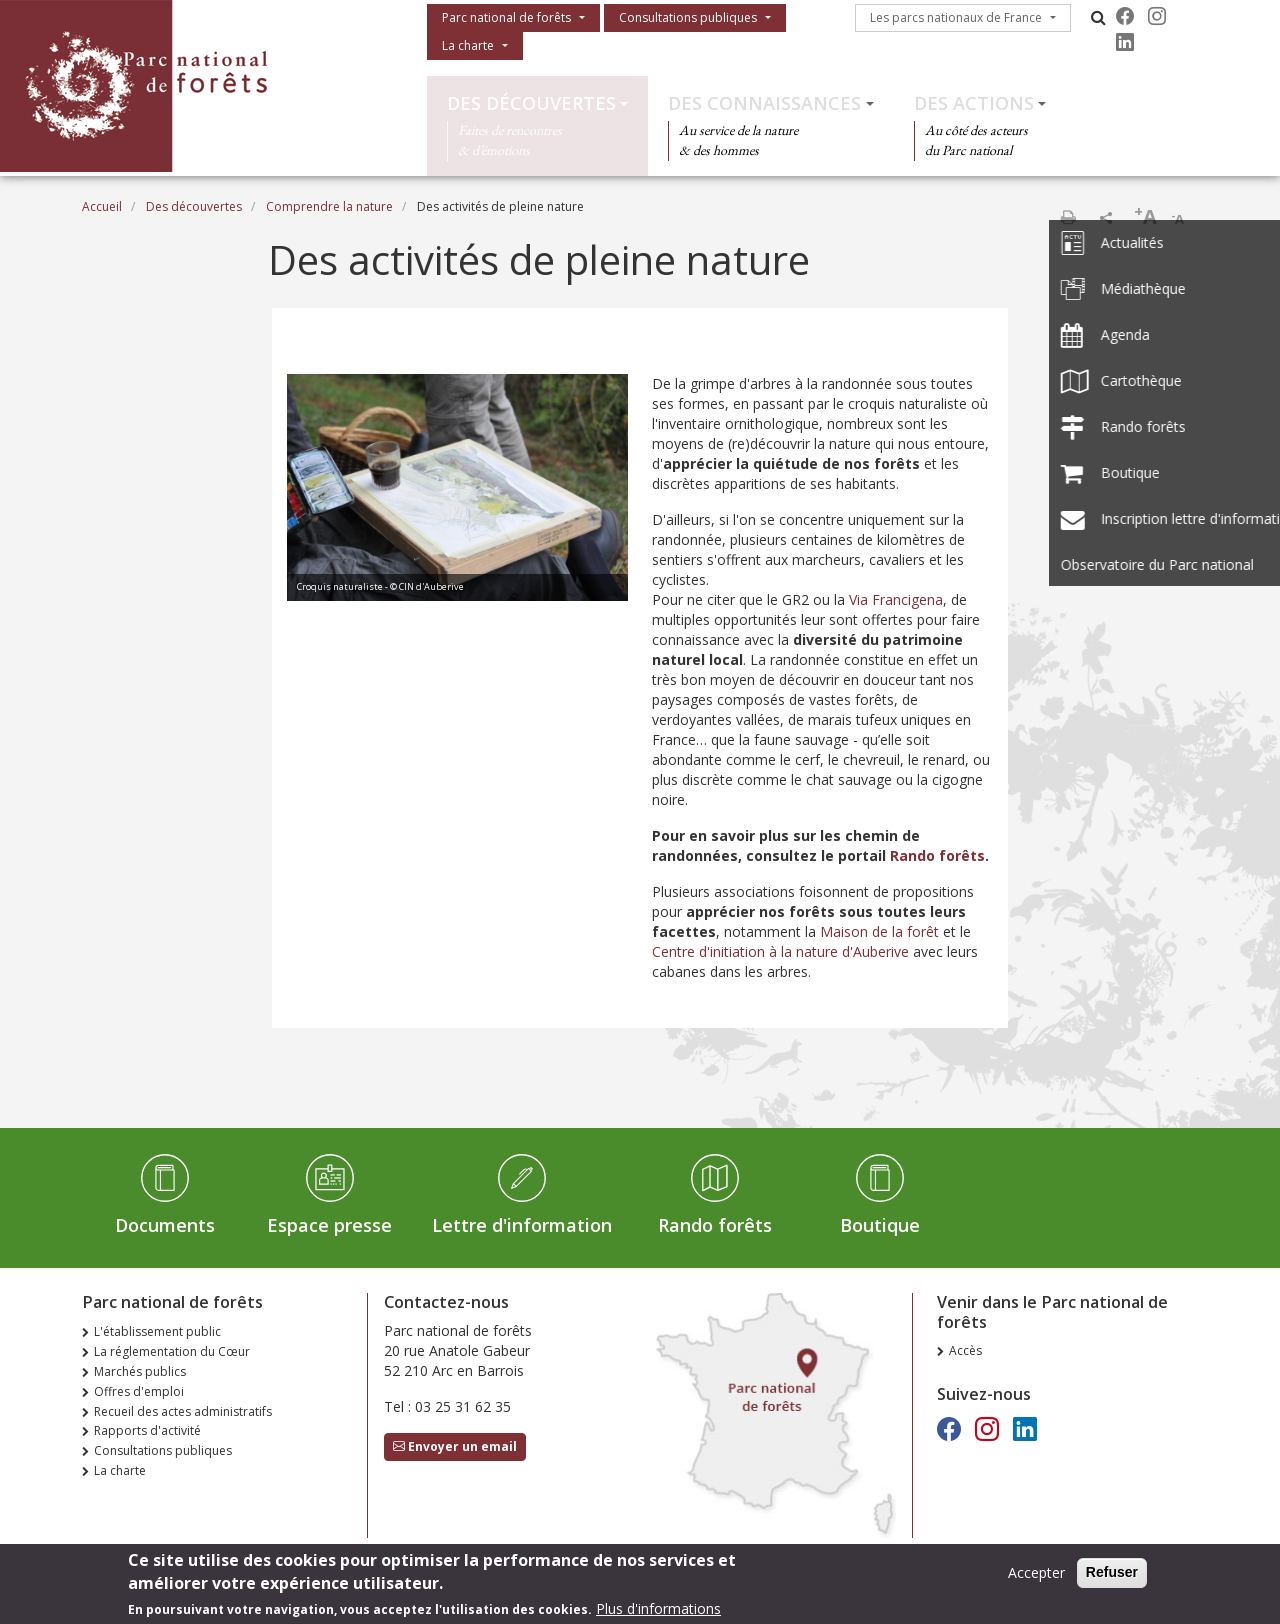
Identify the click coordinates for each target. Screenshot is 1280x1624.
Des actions (974, 103)
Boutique (880, 1225)
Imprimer (1068, 217)
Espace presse (329, 1225)
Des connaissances (764, 103)
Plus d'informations (658, 1609)
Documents (165, 1225)
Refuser (1112, 1574)
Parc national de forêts (506, 17)
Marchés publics (140, 1371)
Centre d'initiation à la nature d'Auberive (780, 951)
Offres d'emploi (139, 1391)
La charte (468, 45)
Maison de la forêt (879, 931)
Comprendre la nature (329, 206)
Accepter (1036, 1574)
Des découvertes (531, 103)
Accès (965, 1350)
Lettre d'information (522, 1225)
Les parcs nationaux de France (956, 17)
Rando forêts (937, 855)
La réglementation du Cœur (172, 1351)
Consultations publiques (688, 17)
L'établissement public (157, 1331)
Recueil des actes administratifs (183, 1411)
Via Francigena (896, 599)
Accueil (102, 206)
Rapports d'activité (147, 1430)
